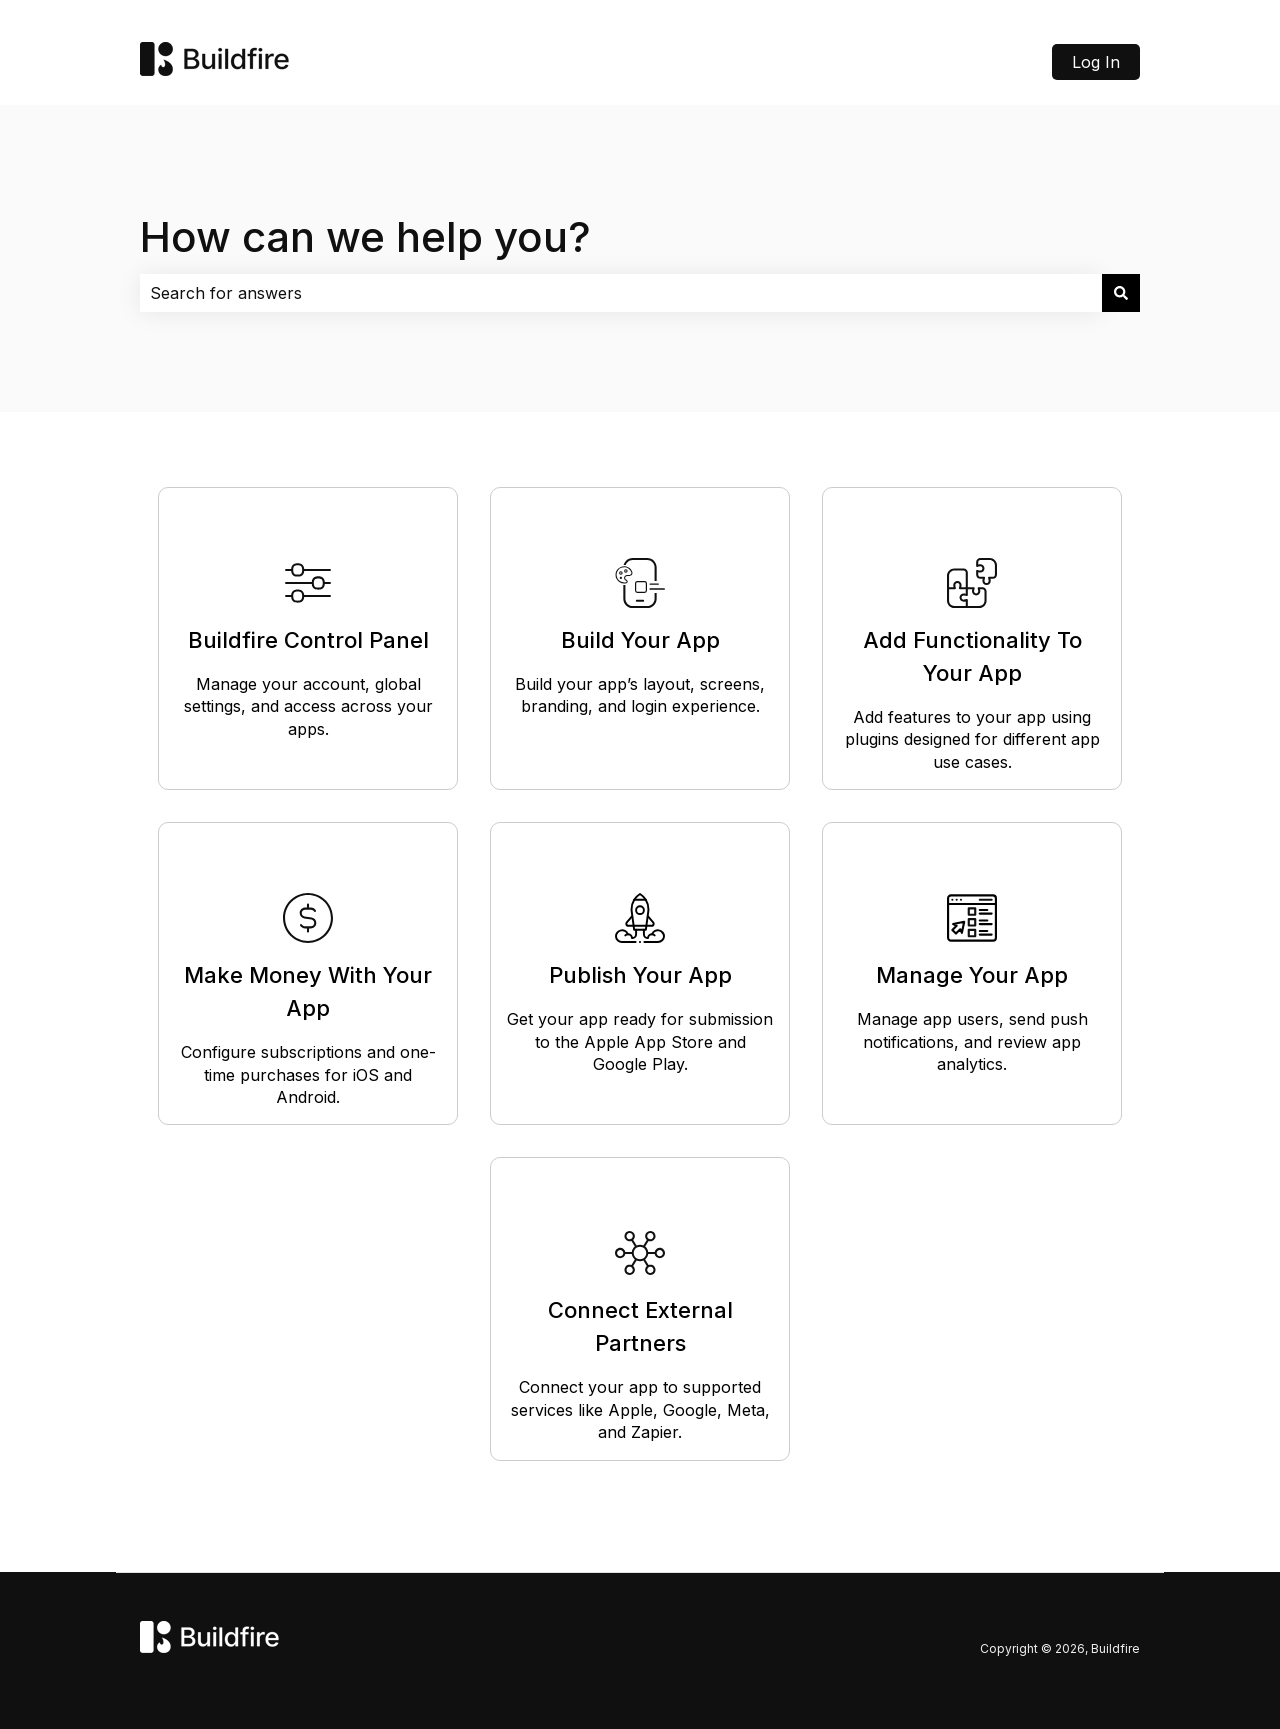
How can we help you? (365, 236)
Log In (1096, 62)
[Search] (1121, 293)
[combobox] (621, 293)
